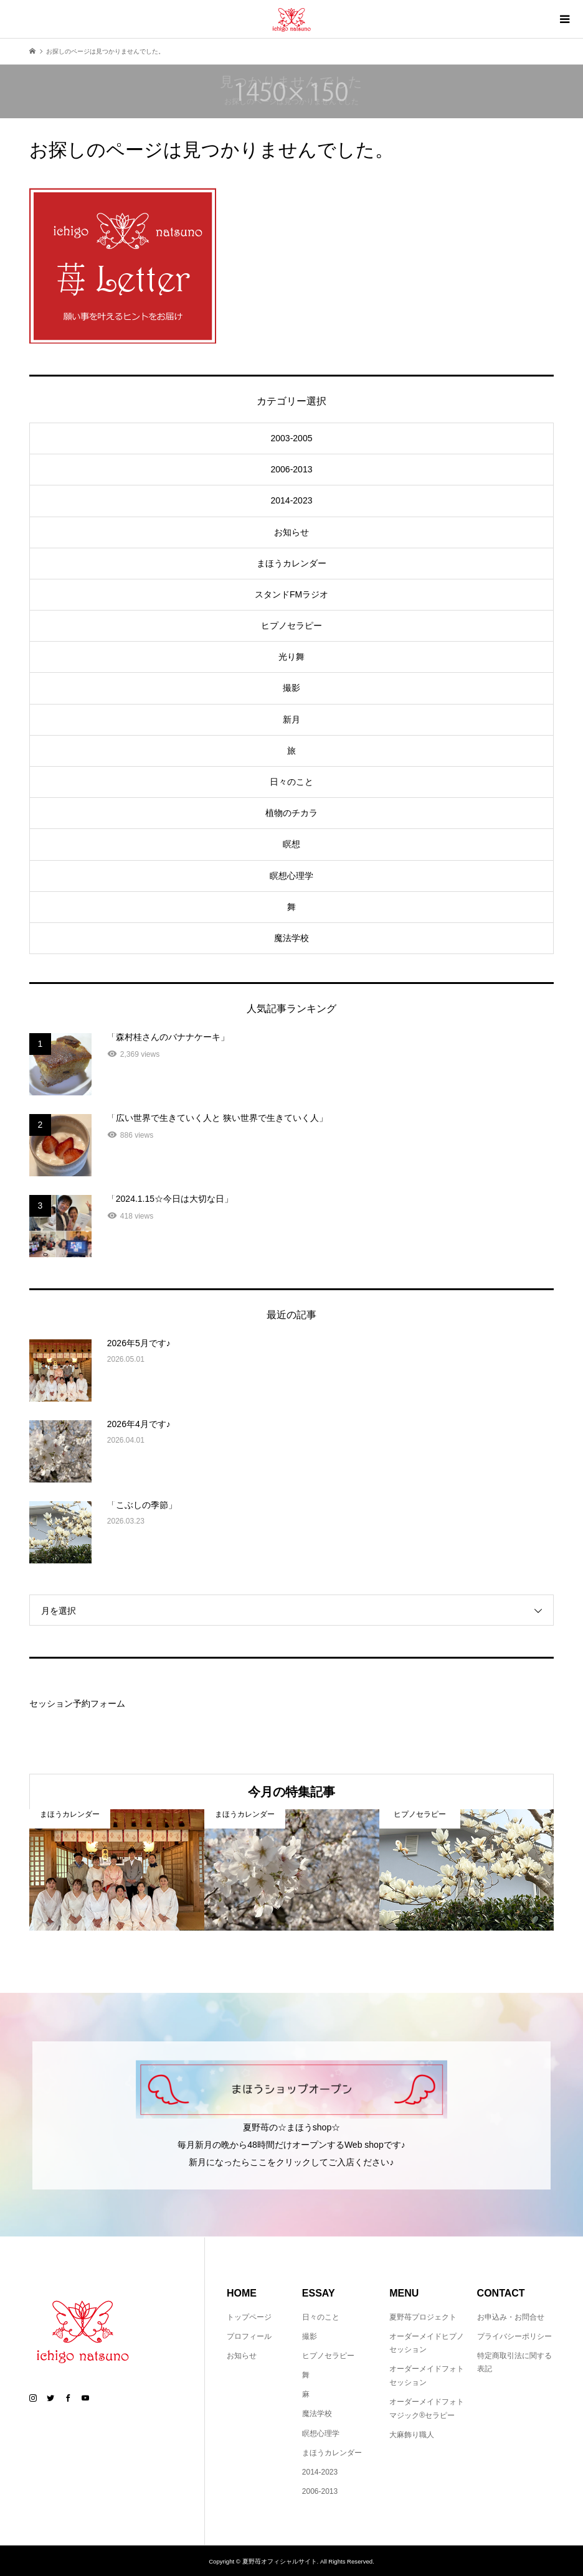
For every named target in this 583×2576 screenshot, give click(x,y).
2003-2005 (292, 438)
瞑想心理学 (291, 876)
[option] (116, 1870)
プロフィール (249, 2336)
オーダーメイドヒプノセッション (426, 2343)
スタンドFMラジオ (291, 594)
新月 (291, 719)
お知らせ (291, 532)
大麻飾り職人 (411, 2434)
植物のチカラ (291, 813)
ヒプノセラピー (291, 625)
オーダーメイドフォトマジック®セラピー (426, 2408)
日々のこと (291, 782)
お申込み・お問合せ (510, 2317)
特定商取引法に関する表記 (514, 2362)
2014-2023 (292, 500)
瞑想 (291, 844)
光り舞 (291, 657)
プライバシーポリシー (514, 2336)
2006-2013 (292, 469)
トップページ (249, 2317)
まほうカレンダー (291, 563)
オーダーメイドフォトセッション (426, 2375)
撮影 (291, 688)
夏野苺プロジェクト (423, 2317)
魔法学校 (291, 938)
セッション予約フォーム (77, 1703)
